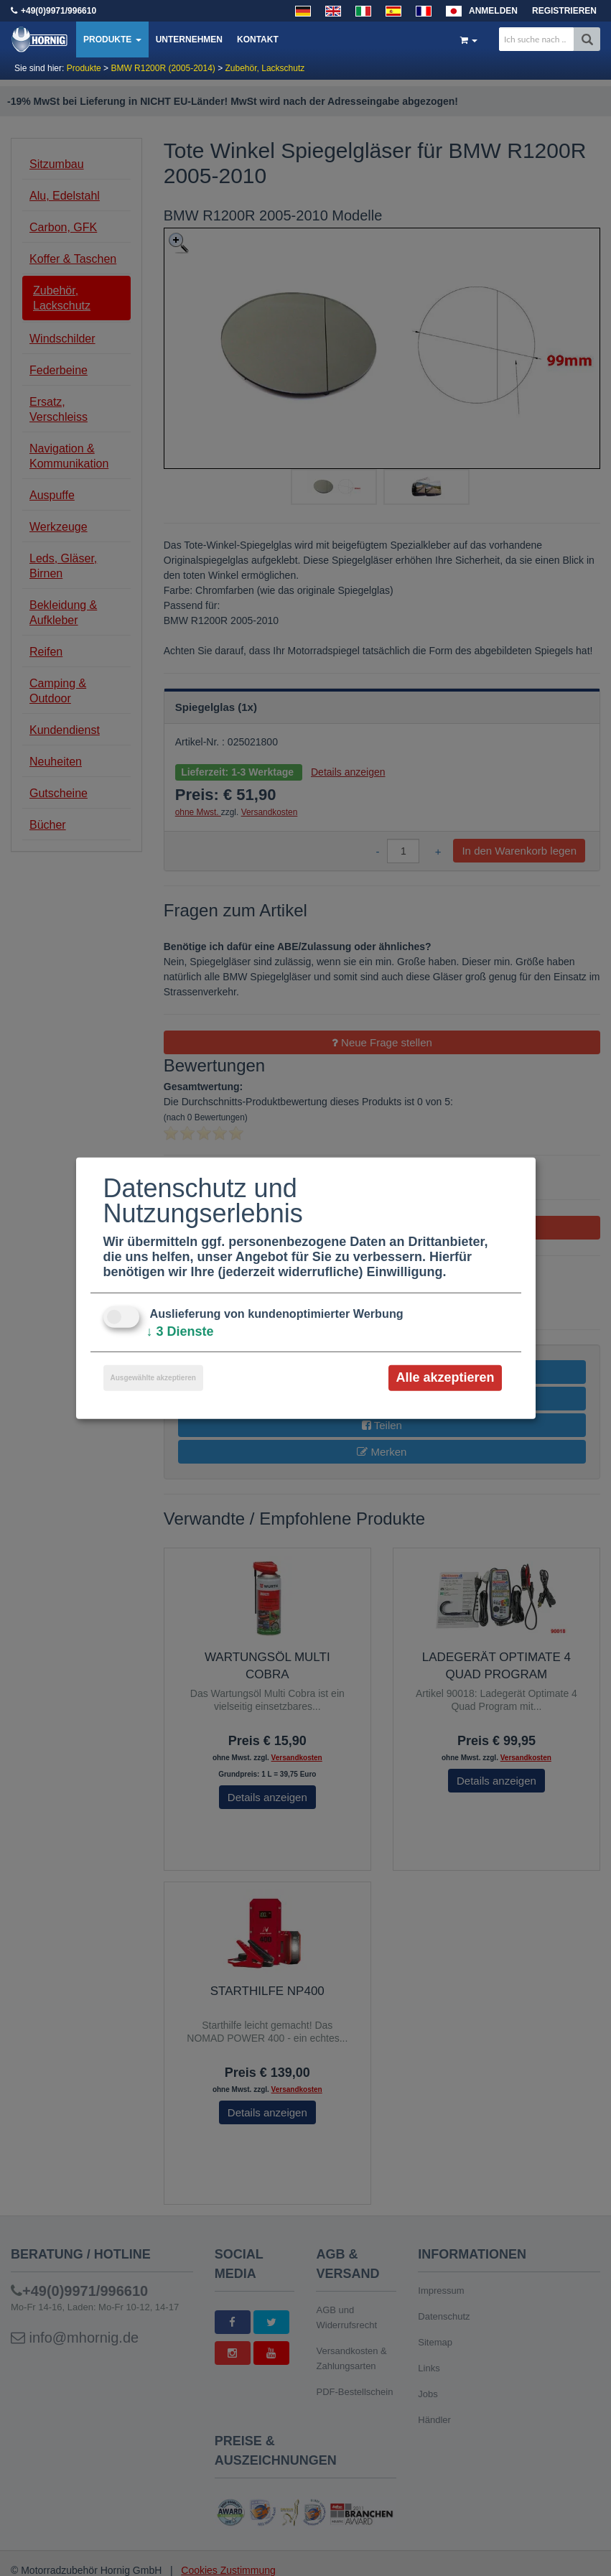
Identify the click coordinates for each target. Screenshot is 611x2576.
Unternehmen (189, 39)
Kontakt (258, 39)
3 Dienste (180, 1331)
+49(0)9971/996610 (58, 11)
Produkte (112, 39)
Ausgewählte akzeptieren (153, 1378)
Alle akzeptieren (445, 1377)
